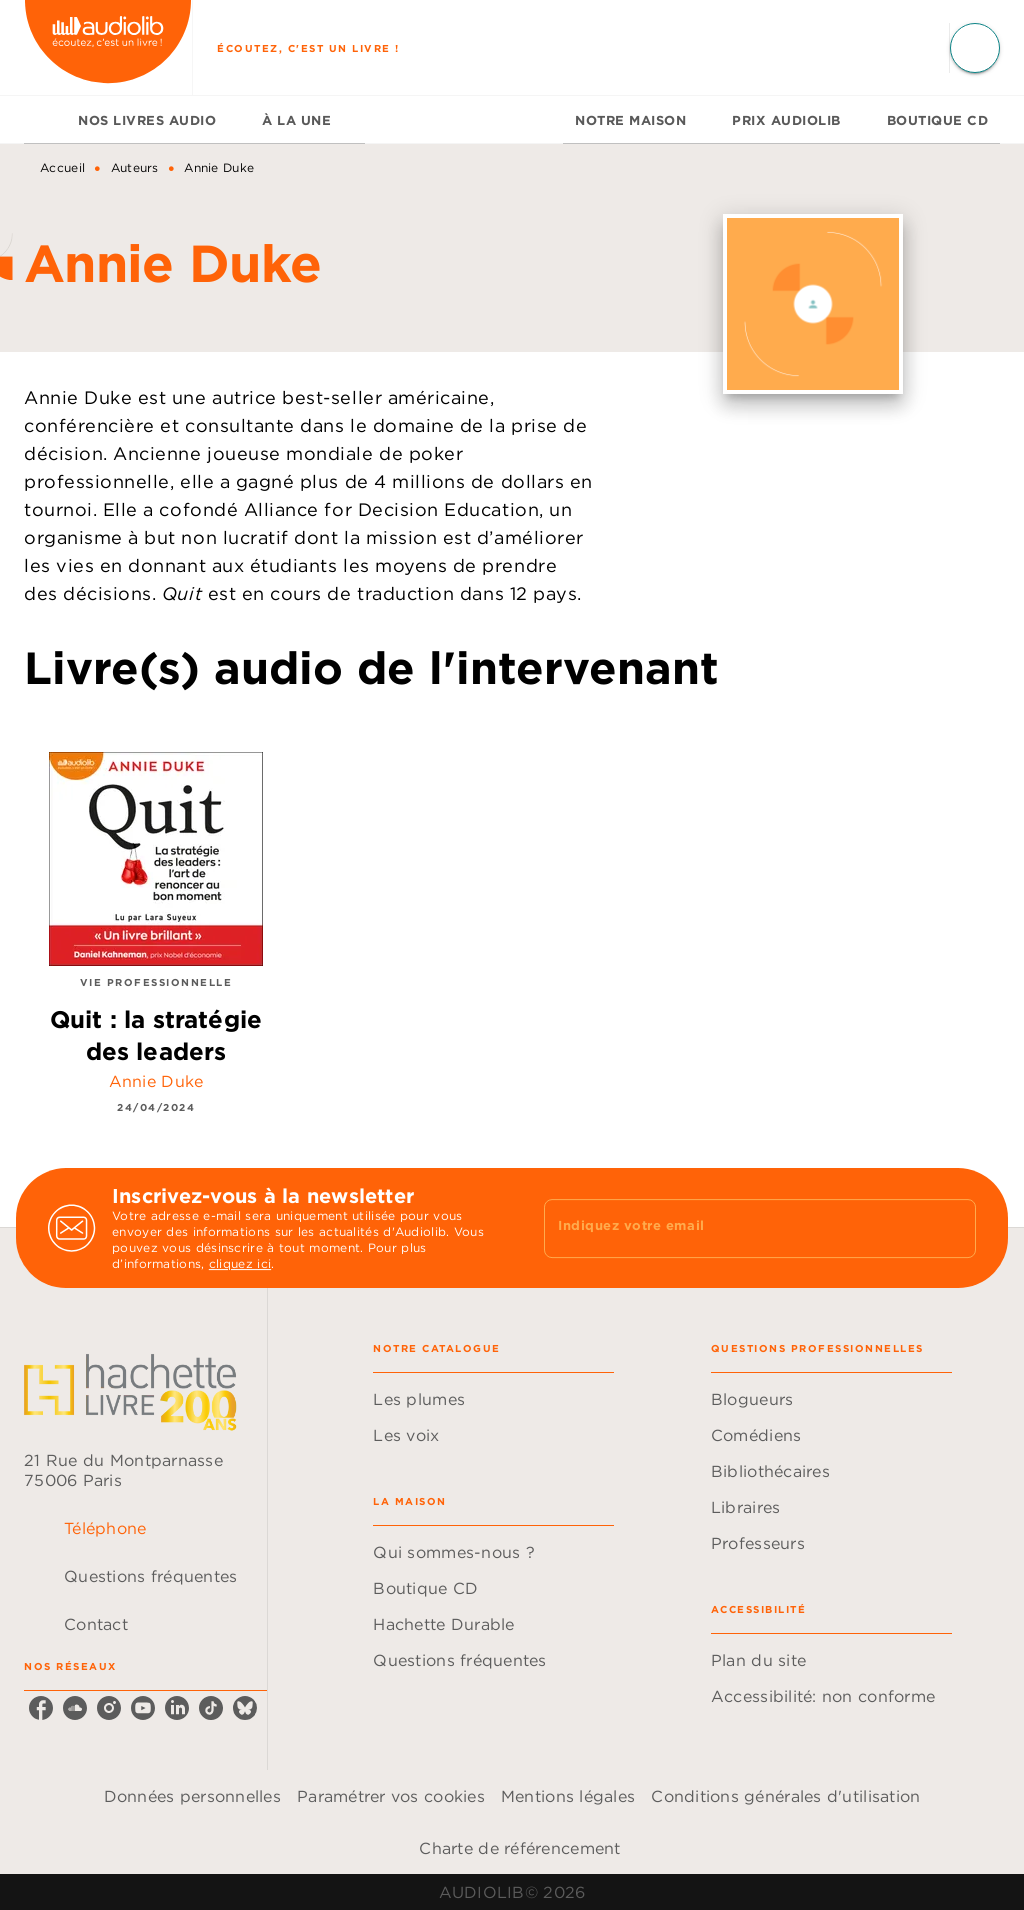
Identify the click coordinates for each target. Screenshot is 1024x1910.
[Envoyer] (952, 1228)
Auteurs (135, 167)
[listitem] (41, 1708)
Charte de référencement (519, 1848)
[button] (493, 1399)
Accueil (62, 167)
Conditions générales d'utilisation (785, 1796)
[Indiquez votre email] (735, 1228)
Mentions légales (568, 1796)
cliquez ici (240, 1263)
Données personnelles (192, 1796)
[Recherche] (975, 48)
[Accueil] (108, 47)
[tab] (45, 120)
